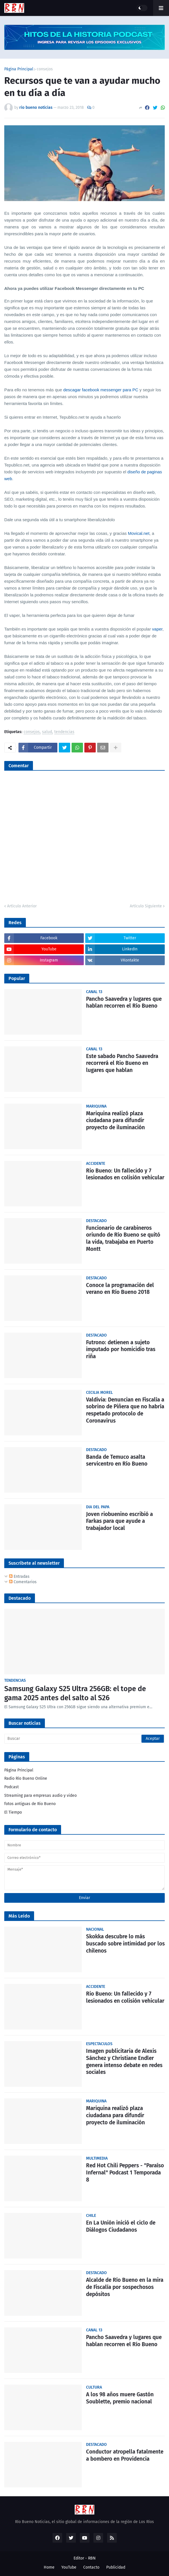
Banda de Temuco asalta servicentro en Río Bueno (116, 1460)
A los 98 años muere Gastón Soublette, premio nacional (120, 2398)
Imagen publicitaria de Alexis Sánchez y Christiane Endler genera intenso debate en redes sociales (124, 2061)
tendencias (64, 732)
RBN (92, 2558)
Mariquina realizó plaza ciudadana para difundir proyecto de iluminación (115, 1120)
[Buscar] (84, 1739)
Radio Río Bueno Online (25, 1778)
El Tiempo (13, 1812)
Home (49, 2567)
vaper (157, 629)
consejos (45, 69)
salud (47, 732)
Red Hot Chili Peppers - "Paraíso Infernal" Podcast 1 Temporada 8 (125, 2172)
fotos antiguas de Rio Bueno (30, 1803)
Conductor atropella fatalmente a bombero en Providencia (124, 2455)
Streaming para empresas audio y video (40, 1795)
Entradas (19, 1576)
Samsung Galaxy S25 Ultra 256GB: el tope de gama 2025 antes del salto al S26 (75, 1694)
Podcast (11, 1787)
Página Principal (18, 69)
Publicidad (115, 2567)
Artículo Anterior (22, 906)
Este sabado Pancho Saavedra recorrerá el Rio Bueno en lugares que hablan (122, 1063)
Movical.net (138, 533)
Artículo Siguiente (146, 906)
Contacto (91, 2567)
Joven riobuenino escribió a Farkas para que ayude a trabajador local (119, 1521)
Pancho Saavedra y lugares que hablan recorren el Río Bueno (124, 1002)
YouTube (68, 2567)
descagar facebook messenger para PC (100, 389)
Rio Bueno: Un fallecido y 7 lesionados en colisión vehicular (125, 1174)
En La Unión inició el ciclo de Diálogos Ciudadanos (120, 2226)
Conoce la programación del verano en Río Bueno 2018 (120, 1289)
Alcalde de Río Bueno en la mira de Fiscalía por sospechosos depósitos (124, 2287)
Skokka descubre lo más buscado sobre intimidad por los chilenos (125, 1943)
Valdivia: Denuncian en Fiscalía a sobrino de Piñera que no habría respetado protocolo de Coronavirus (125, 1410)
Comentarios (23, 1581)
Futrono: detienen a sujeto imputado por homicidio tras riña (120, 1349)
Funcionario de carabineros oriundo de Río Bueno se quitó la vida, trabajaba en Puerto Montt (123, 1238)
